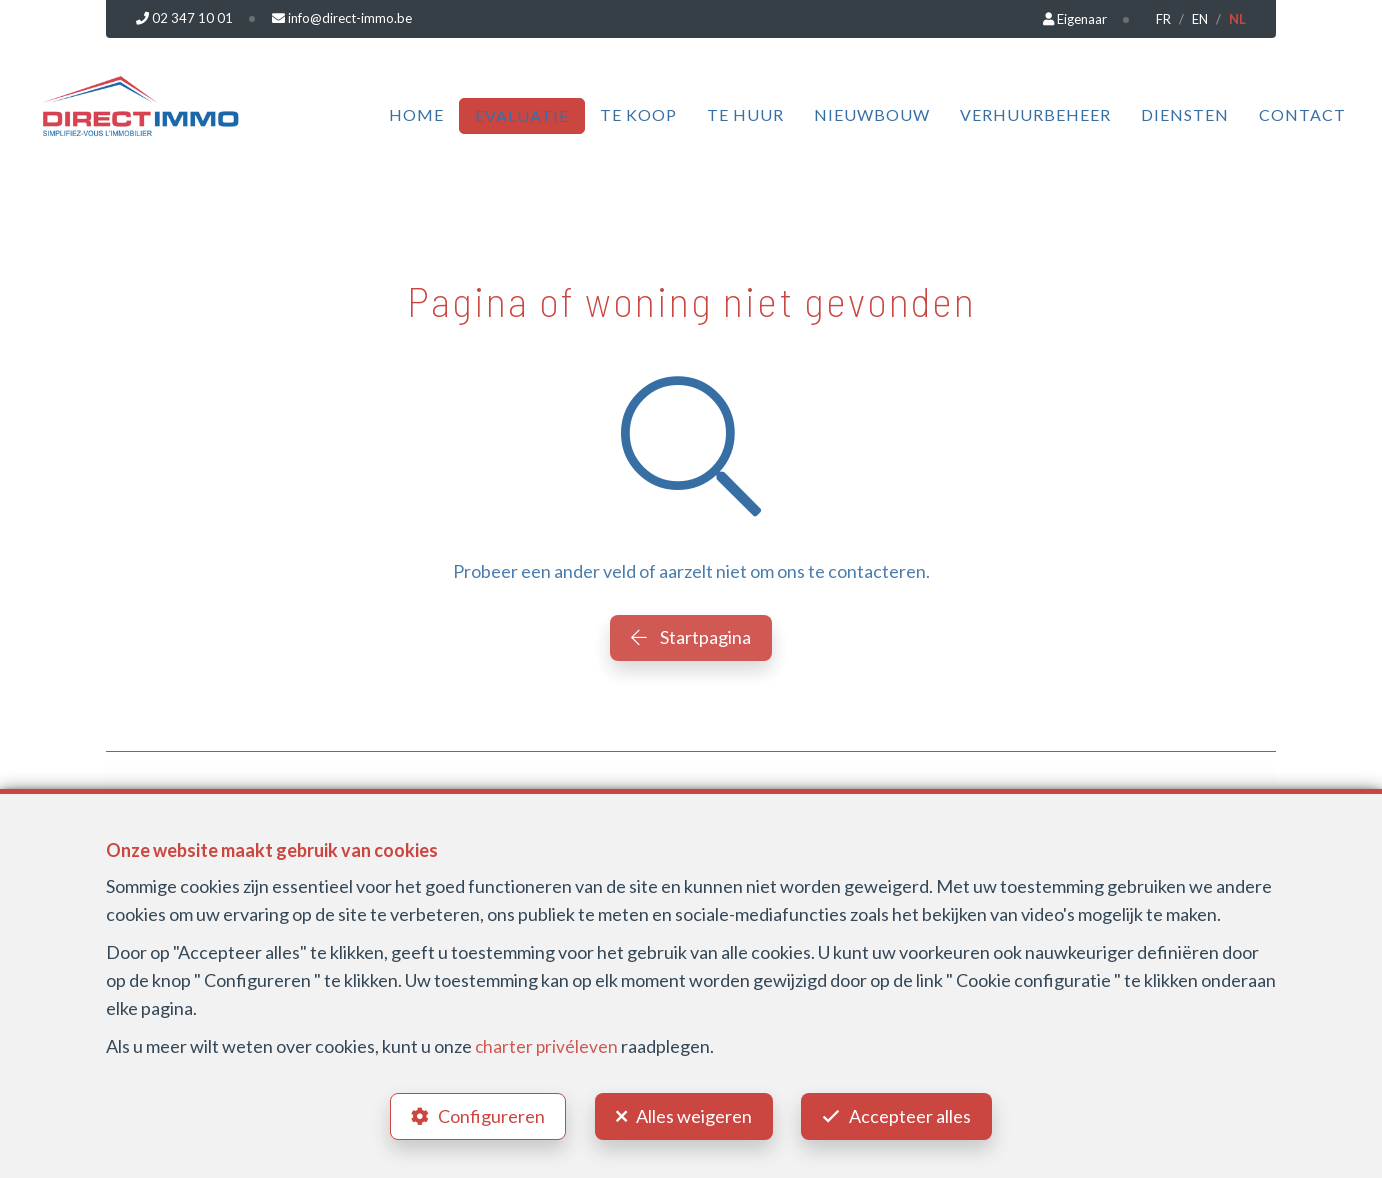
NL (1237, 19)
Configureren (487, 1114)
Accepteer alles (915, 1114)
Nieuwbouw (872, 114)
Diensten (1185, 114)
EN (1200, 19)
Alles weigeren (694, 1114)
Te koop (638, 114)
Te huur (745, 114)
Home (416, 114)
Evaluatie (522, 115)
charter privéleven (547, 1042)
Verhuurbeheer (1035, 114)
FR (1163, 19)
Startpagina (691, 637)
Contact (1302, 114)
